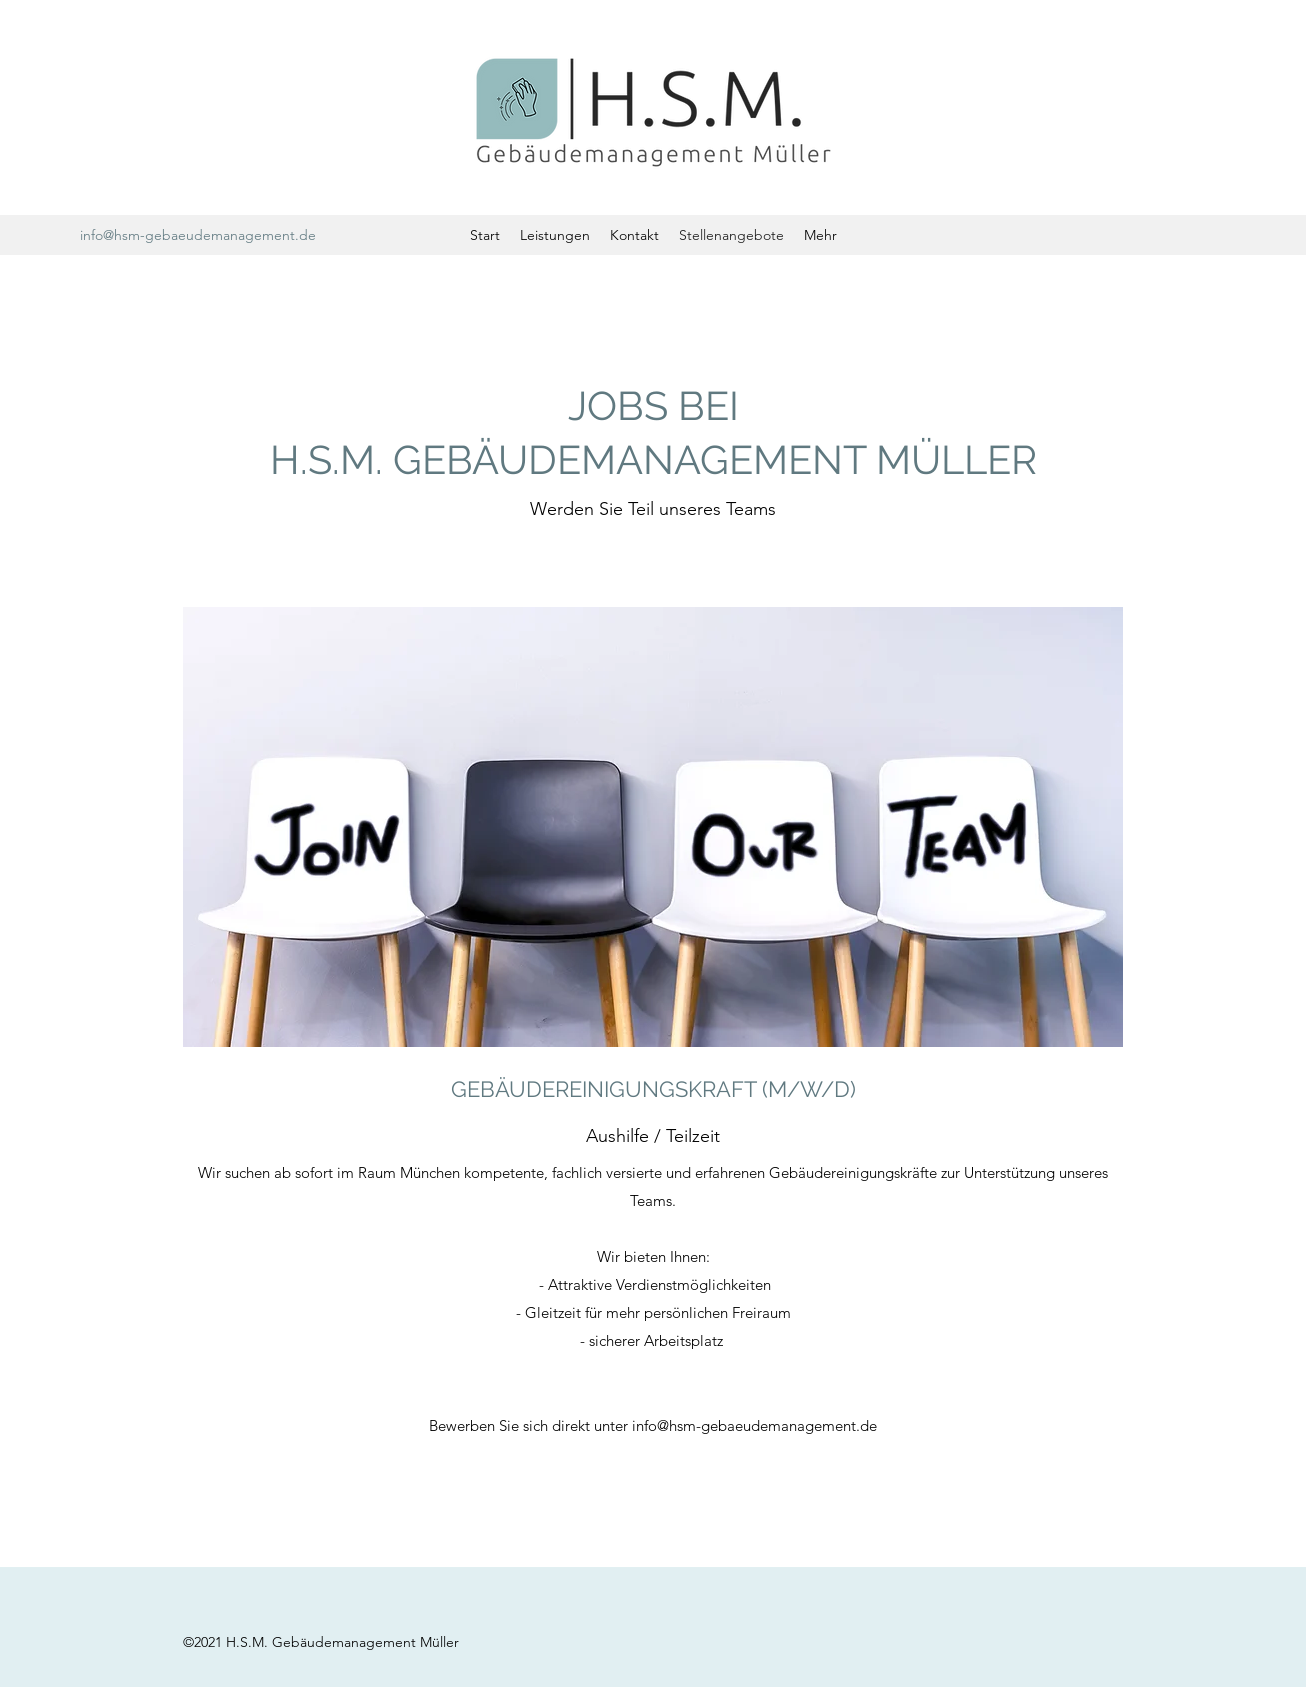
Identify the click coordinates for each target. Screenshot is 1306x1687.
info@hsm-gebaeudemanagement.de (198, 235)
